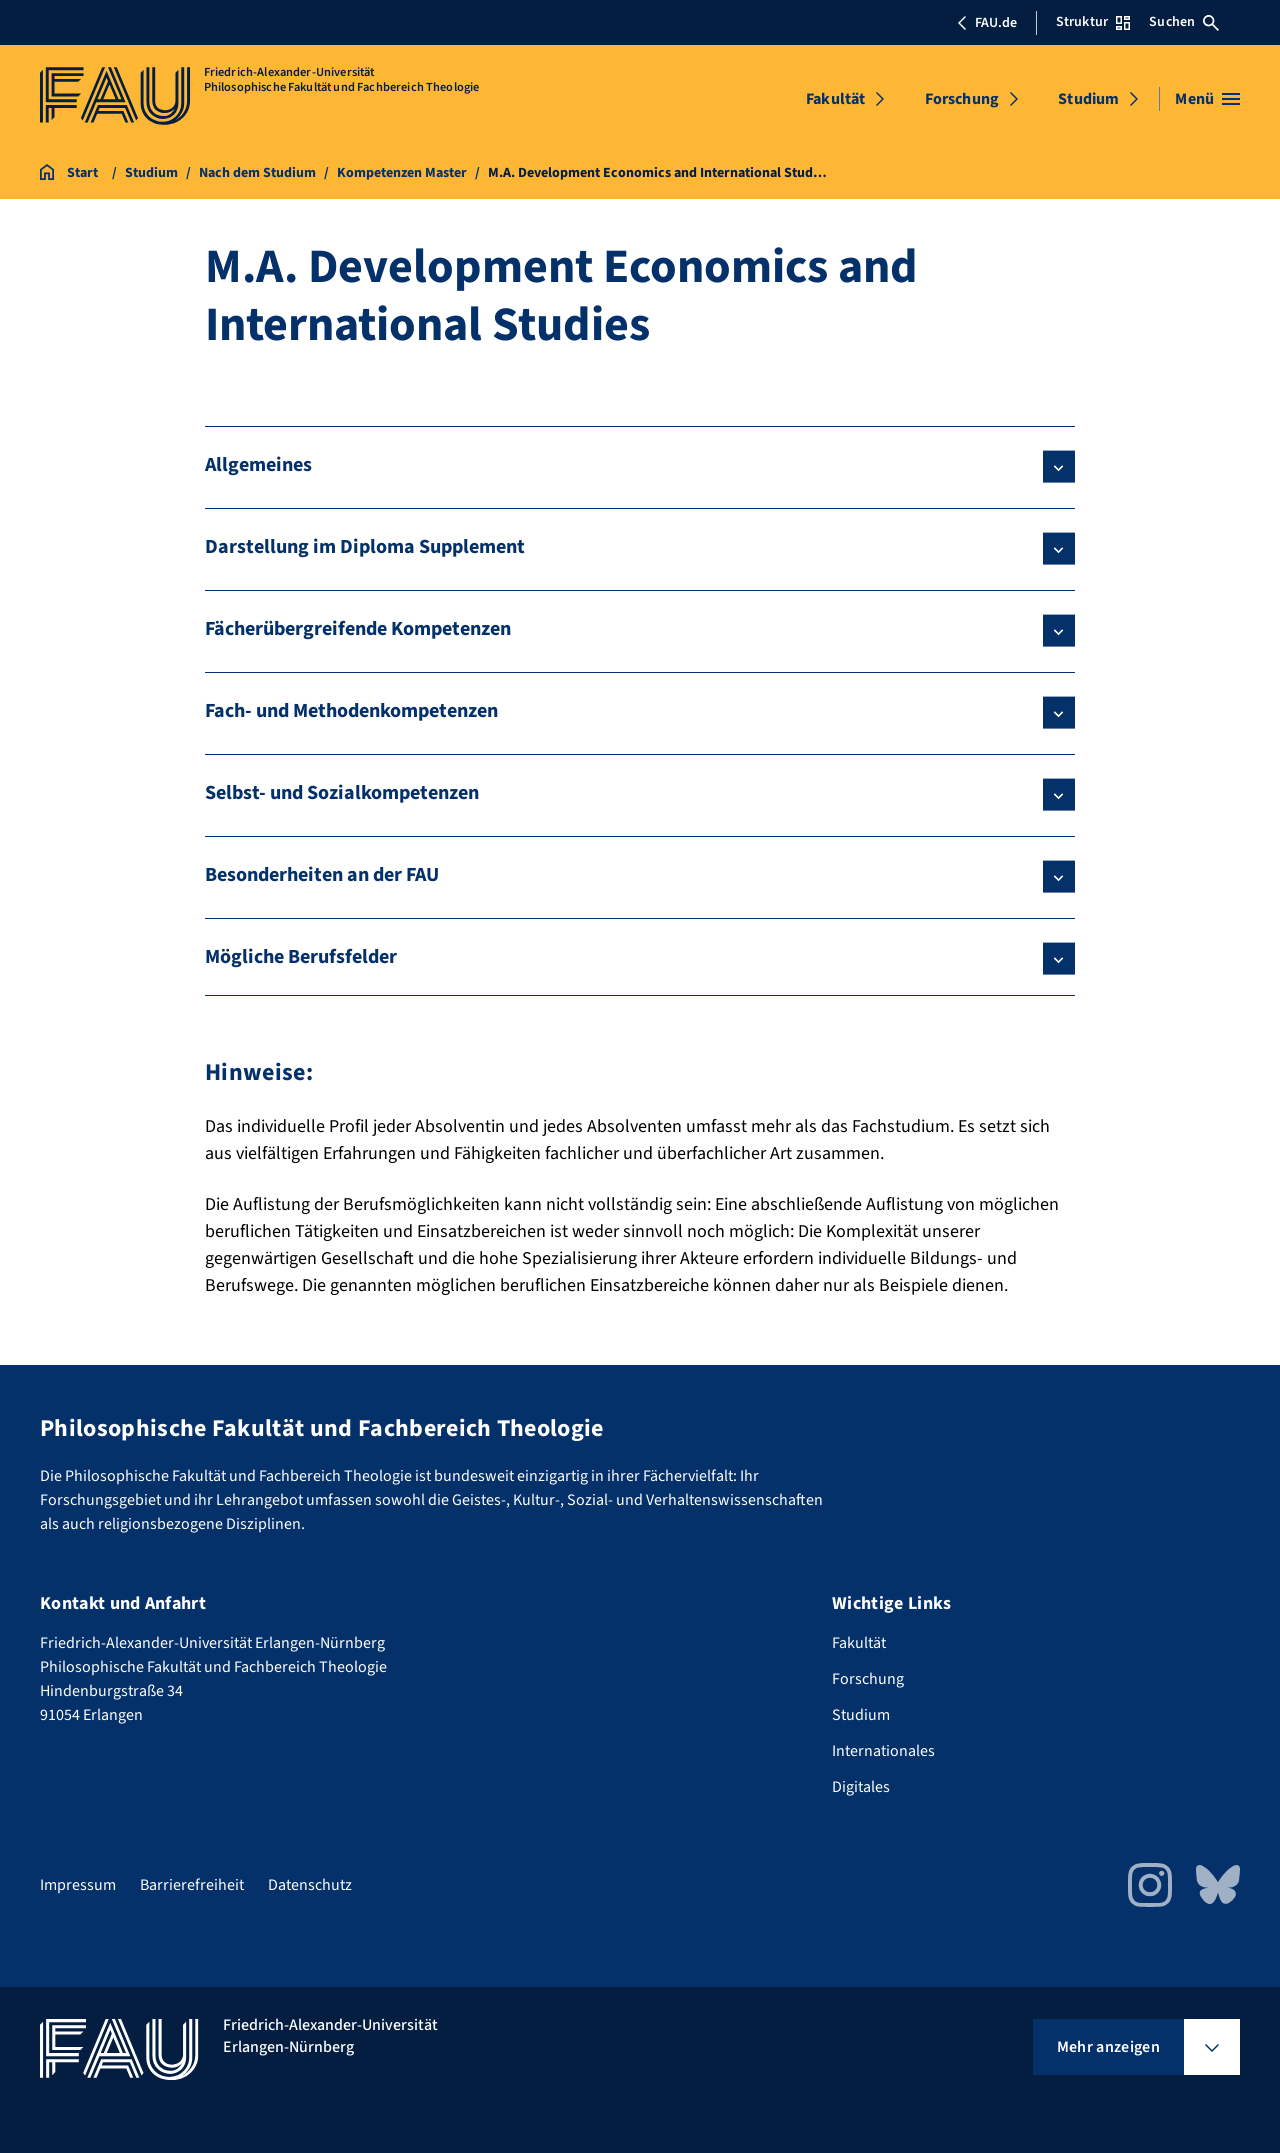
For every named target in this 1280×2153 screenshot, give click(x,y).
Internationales (883, 1751)
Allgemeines (258, 465)
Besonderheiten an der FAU (322, 875)
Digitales (861, 1787)
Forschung (962, 99)
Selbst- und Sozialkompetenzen (342, 793)
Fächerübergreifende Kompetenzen (358, 629)
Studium (1088, 99)
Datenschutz (310, 1885)
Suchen (1184, 22)
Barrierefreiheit (192, 1885)
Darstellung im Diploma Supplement (365, 547)
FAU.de (987, 23)
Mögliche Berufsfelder (301, 957)
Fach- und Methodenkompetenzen (351, 711)
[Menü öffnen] (1207, 99)
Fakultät (835, 99)
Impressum (78, 1885)
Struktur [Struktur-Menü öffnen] (1093, 22)
